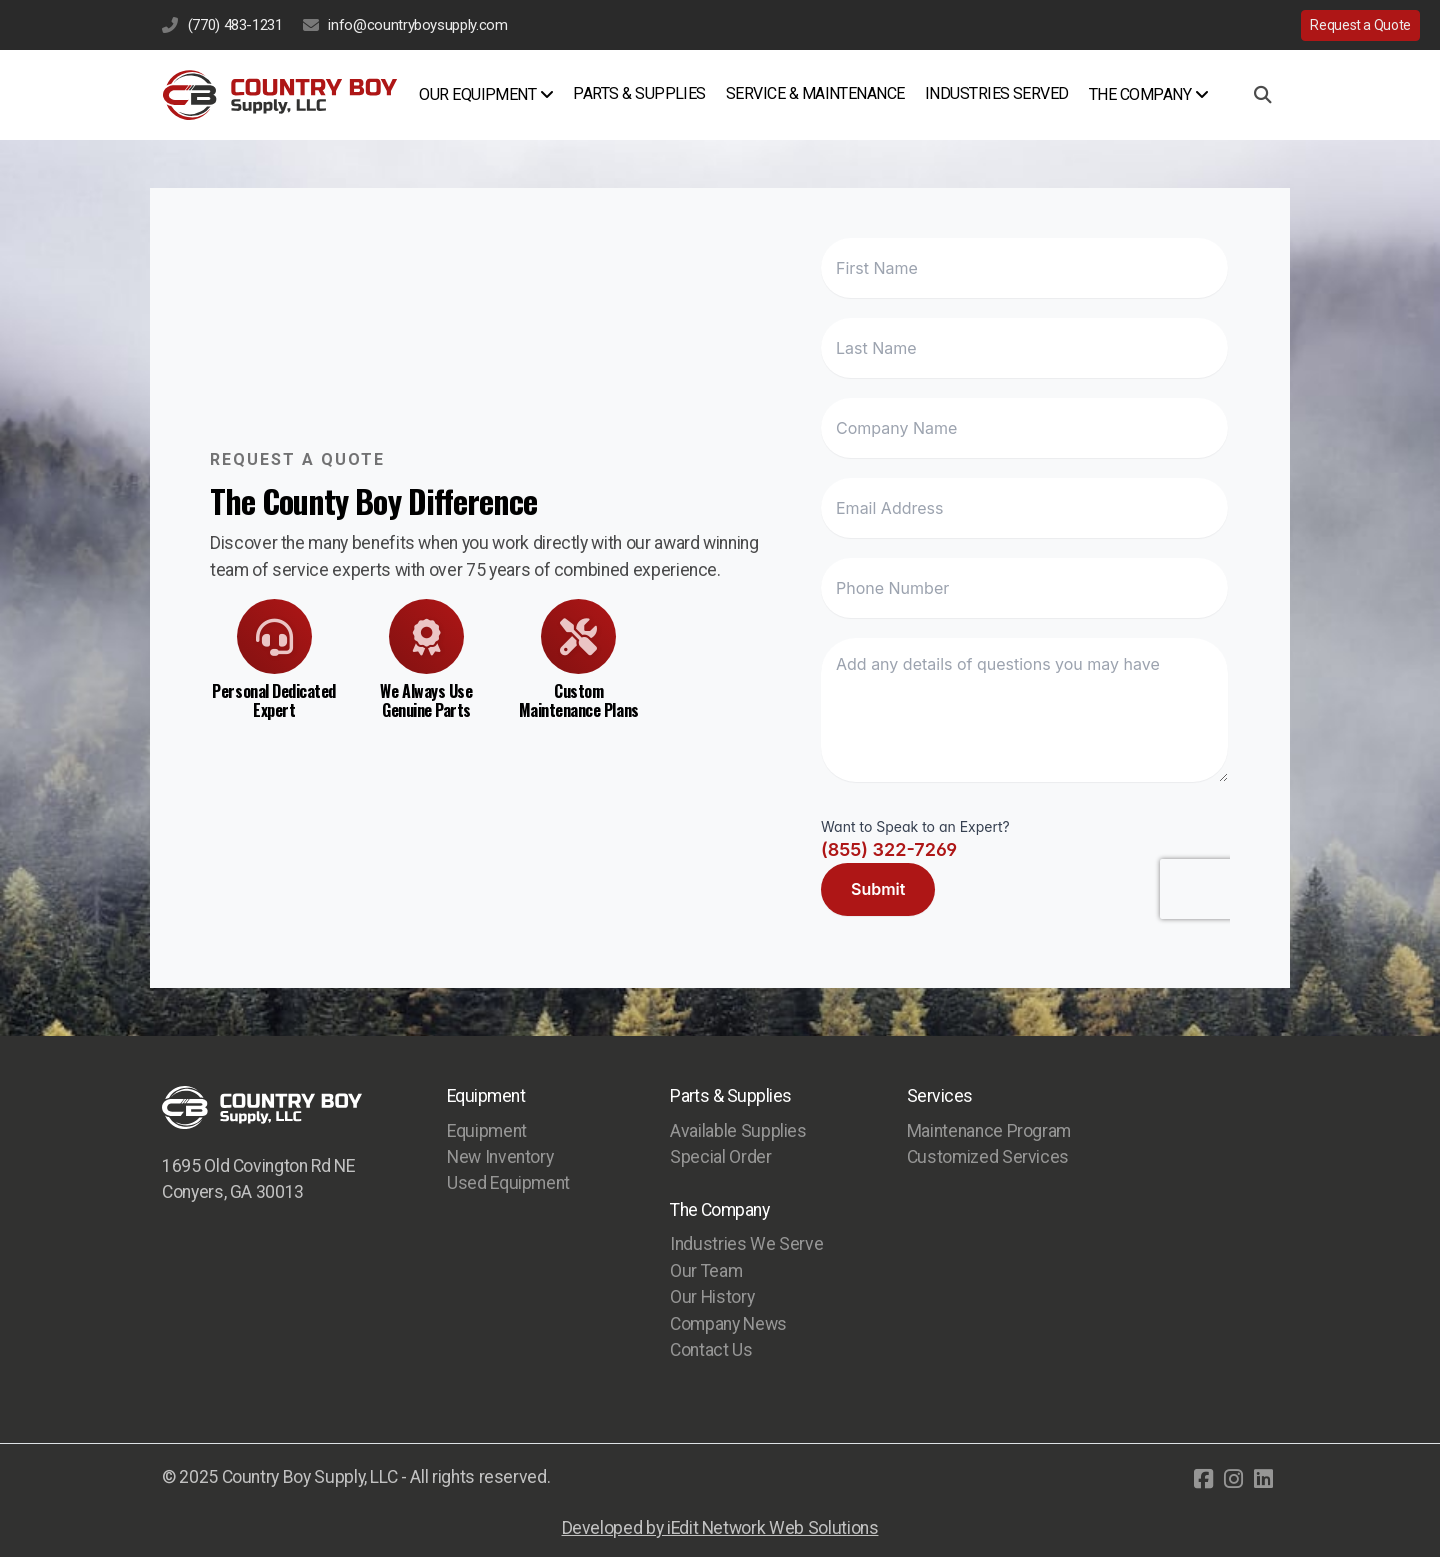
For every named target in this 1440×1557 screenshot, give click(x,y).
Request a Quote (1360, 25)
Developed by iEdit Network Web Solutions (720, 1528)
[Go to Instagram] (1233, 1479)
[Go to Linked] (1263, 1479)
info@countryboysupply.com (417, 25)
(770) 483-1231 (235, 25)
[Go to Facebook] (1203, 1479)
